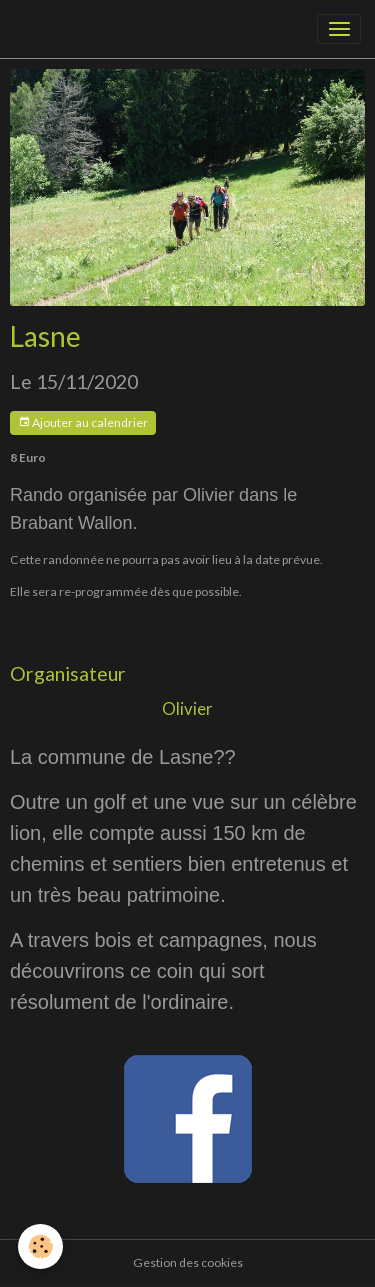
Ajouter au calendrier (83, 422)
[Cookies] (40, 1246)
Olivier (187, 708)
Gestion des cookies (188, 1262)
